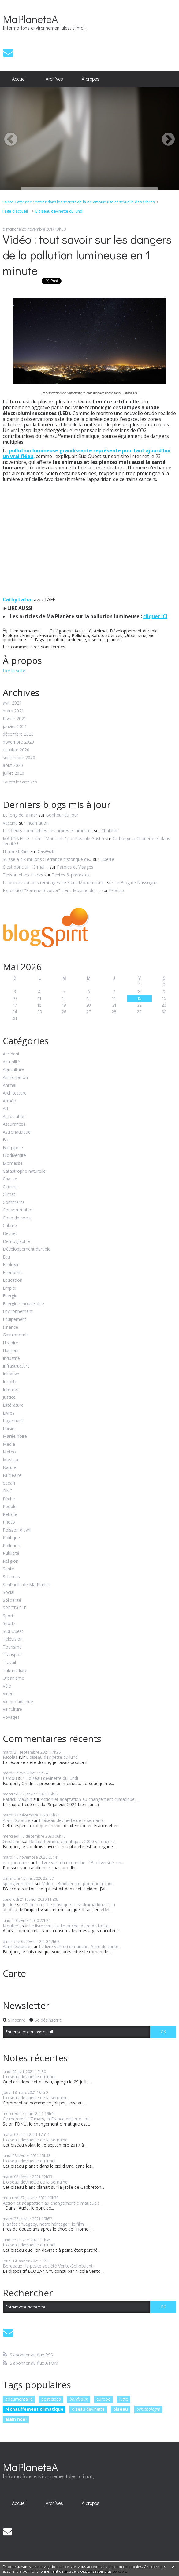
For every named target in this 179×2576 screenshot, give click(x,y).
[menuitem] (19, 79)
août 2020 (13, 765)
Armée (9, 1101)
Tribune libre (15, 1670)
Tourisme (12, 1647)
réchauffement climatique (34, 2409)
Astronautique (17, 1132)
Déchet (10, 1233)
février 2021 (14, 718)
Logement (13, 1420)
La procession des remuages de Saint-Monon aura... (54, 882)
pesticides (51, 2399)
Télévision (13, 1639)
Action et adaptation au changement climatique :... (90, 1799)
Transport (12, 1654)
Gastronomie (16, 1335)
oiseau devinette (88, 2409)
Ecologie (11, 635)
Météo (9, 1452)
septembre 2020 (19, 757)
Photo (9, 1522)
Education (12, 1280)
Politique (11, 1537)
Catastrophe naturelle (24, 1171)
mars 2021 (13, 711)
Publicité (11, 1553)
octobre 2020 (16, 749)
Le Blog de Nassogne (135, 882)
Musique (11, 1460)
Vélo (7, 1686)
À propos (90, 79)
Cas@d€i (46, 851)
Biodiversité (14, 1155)
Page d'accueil (15, 211)
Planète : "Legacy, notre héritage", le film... (45, 2224)
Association (14, 1116)
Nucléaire (12, 1475)
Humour (11, 1350)
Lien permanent (22, 631)
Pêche (9, 1499)
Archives (54, 79)
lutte (123, 2399)
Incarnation (37, 823)
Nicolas (10, 1757)
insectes (96, 640)
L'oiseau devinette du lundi (59, 211)
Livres (8, 1413)
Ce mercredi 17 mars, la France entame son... (47, 2119)
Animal (100, 631)
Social (8, 1592)
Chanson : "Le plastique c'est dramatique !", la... (71, 1904)
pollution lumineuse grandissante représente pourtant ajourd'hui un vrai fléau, (86, 453)
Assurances (14, 1124)
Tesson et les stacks (23, 875)
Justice (9, 1397)
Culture (10, 1225)
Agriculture (13, 1069)
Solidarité (12, 1600)
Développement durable (134, 631)
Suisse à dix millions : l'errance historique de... (47, 859)
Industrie (11, 1358)
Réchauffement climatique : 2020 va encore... (73, 1841)
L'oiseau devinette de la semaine (71, 1820)
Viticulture (12, 1709)
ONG (8, 1491)
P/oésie (116, 890)
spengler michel (18, 1883)
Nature (10, 1467)
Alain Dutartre (16, 1820)
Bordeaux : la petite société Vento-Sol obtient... (49, 2266)
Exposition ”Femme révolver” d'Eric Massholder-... (51, 890)
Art (6, 1108)
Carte (14, 1973)
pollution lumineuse (66, 640)
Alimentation (15, 1077)
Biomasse (13, 1163)
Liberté (107, 859)
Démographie (16, 1241)
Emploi (9, 1288)
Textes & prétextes (71, 875)
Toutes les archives (20, 782)
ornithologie (148, 2409)
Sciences (113, 635)
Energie (29, 635)
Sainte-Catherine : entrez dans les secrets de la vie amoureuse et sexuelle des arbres (78, 202)
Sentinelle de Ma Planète (27, 1584)
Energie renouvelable (23, 1303)
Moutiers (12, 1926)
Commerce (14, 1202)
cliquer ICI (155, 616)
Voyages (11, 1717)
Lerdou (10, 1778)
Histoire (10, 1343)
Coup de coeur (17, 1218)
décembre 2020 (18, 734)
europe (103, 2399)
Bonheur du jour (62, 815)
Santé (97, 635)
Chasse (10, 1179)
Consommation (18, 1210)
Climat (9, 1194)
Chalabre (110, 830)
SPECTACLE (14, 1608)
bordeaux (78, 2399)
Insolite (10, 1381)
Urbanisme (135, 635)
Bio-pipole (13, 1147)
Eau (6, 1257)
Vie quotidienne (18, 1701)
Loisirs (9, 1428)
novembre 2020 (18, 742)
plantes (114, 640)
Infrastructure (16, 1366)
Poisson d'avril (17, 1530)
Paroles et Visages (75, 867)
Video (8, 1693)
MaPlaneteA (30, 19)
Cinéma (10, 1187)
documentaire (19, 2399)
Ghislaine (12, 1841)
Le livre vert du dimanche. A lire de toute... (70, 1926)
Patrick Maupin (17, 1799)
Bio (6, 1139)
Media (9, 1444)
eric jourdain (15, 1862)
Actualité (82, 631)
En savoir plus (100, 2571)
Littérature (13, 1405)
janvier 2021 (15, 726)
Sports (9, 1623)
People (10, 1506)
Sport (8, 1616)
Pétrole (10, 1514)
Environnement (54, 635)
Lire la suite (14, 671)
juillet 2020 (13, 773)
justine (9, 1904)
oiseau (120, 2409)
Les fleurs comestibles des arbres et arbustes (48, 830)
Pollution (80, 635)
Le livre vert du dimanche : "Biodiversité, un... (80, 1862)
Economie (13, 1272)
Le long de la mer (20, 815)
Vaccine (10, 823)
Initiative (11, 1374)
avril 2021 (12, 703)
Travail (9, 1662)
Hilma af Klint (16, 851)
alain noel (16, 2419)
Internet (10, 1389)
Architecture (15, 1093)
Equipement (14, 1319)
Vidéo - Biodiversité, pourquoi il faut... (79, 1883)
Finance (10, 1327)
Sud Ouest (13, 1631)
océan (9, 1483)
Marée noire (15, 1436)
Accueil (19, 79)
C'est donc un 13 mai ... (25, 867)
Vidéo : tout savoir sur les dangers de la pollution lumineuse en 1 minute (87, 254)
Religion (10, 1561)
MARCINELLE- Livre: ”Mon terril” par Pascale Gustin (53, 838)
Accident (11, 1054)
